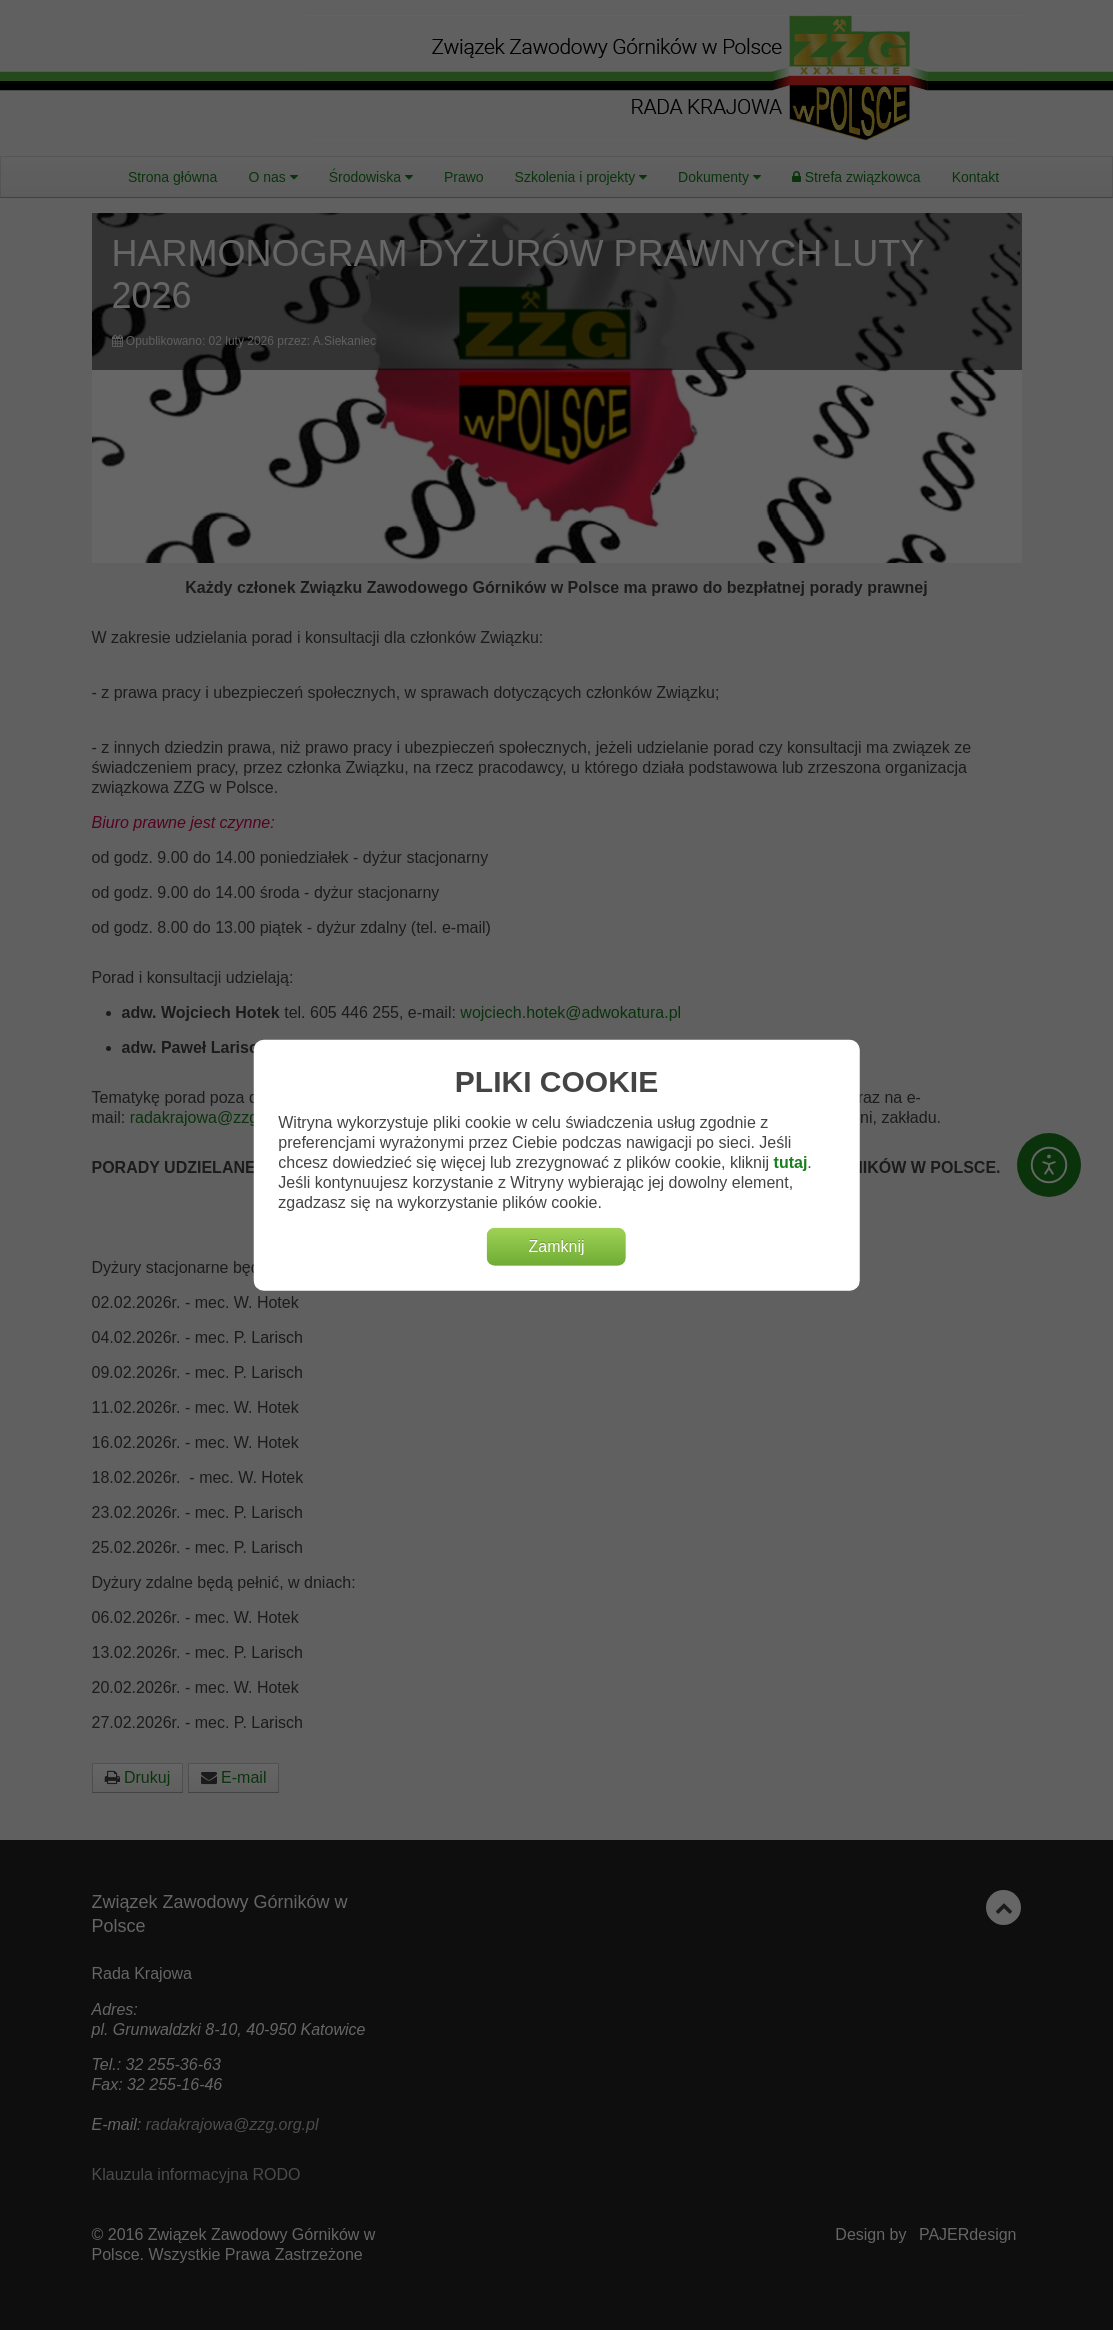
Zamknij (556, 1246)
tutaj (791, 1162)
